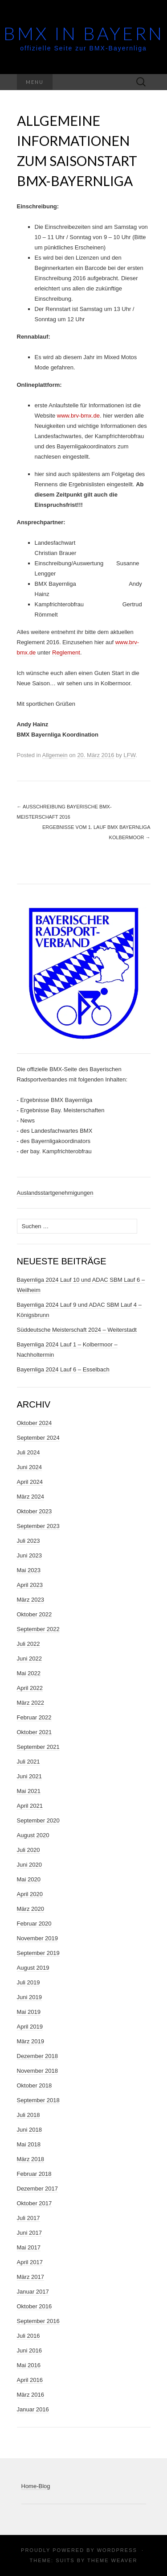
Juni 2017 (29, 2232)
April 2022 (30, 1688)
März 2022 (30, 1702)
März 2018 (30, 2159)
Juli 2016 (28, 2335)
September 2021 (38, 1747)
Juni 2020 (29, 1864)
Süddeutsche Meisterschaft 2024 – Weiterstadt (77, 1329)
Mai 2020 (29, 1879)
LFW (129, 755)
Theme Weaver (112, 2560)
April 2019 (30, 2026)
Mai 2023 (29, 1570)
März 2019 (30, 2041)
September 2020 (38, 1820)
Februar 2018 (34, 2173)
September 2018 (38, 2100)
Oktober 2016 (34, 2306)
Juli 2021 (28, 1761)
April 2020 (30, 1894)
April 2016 (30, 2380)
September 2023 (38, 1526)
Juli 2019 (28, 1982)
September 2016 (38, 2321)
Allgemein (55, 755)
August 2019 (33, 1967)
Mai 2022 (29, 1673)
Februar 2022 (34, 1717)
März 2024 (30, 1496)
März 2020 (30, 1908)
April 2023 (30, 1585)
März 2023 (30, 1599)
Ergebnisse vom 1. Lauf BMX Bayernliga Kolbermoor (96, 832)
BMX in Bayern (84, 33)
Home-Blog (35, 2486)
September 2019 (38, 1953)
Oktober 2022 (34, 1614)
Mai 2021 (29, 1791)
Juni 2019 (29, 1997)
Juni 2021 (29, 1776)
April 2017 (30, 2262)
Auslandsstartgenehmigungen (55, 1192)
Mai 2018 (29, 2144)
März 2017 (30, 2277)
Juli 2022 (28, 1643)
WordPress (117, 2550)
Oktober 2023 (34, 1511)
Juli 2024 (28, 1452)
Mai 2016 (29, 2365)
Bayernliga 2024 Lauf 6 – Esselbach (63, 1369)
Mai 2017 (29, 2247)
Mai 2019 (29, 2012)
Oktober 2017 (34, 2203)
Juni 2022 (29, 1658)
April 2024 (30, 1482)
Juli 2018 (28, 2115)
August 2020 (33, 1835)
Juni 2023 (29, 1555)
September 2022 (38, 1629)
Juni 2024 (29, 1467)
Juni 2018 (29, 2129)
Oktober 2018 (34, 2085)
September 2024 (38, 1437)
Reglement (66, 652)
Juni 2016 (29, 2350)
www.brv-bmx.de (78, 415)
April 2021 (30, 1805)
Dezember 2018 (37, 2056)
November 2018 (37, 2070)
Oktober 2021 (34, 1732)
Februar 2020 (34, 1923)
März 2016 (30, 2394)
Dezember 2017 (37, 2188)
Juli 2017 (28, 2218)
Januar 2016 (33, 2409)
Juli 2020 (28, 1850)
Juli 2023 (28, 1540)
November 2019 (37, 1938)
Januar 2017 (33, 2291)
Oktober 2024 (34, 1423)
